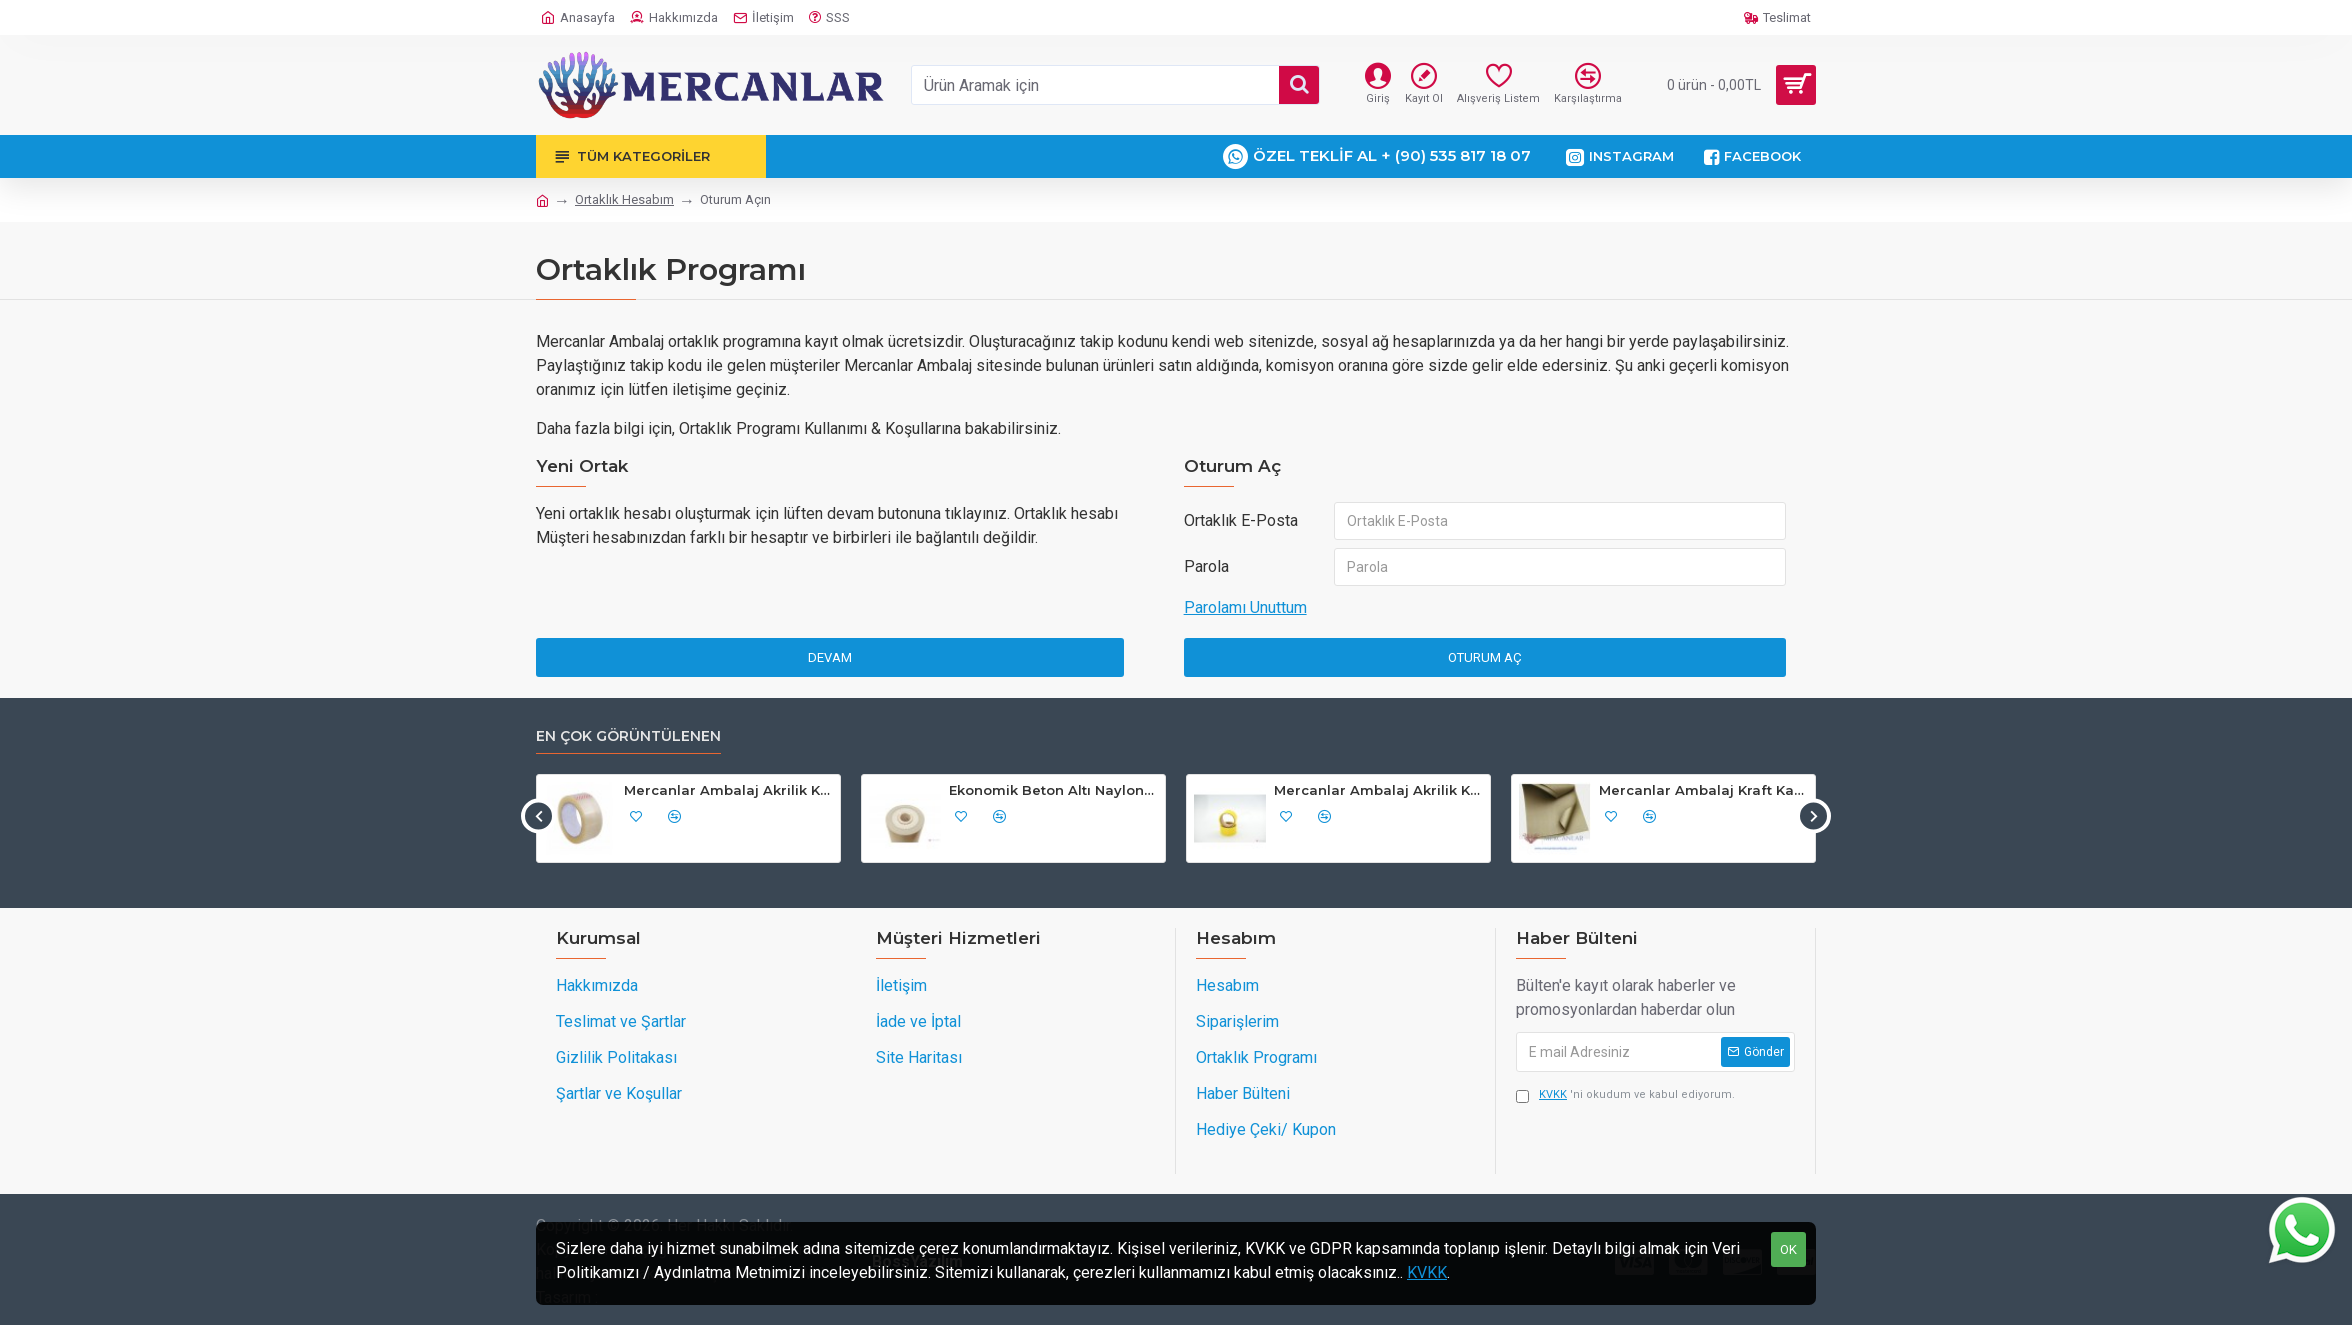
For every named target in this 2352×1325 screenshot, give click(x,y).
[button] (538, 815)
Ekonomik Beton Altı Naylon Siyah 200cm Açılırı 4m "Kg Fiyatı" (1053, 790)
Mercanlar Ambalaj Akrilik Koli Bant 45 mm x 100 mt (728, 790)
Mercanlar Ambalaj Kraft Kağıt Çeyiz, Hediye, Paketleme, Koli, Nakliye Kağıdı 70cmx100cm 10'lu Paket (1703, 790)
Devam (830, 657)
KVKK (1427, 1272)
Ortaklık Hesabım (624, 199)
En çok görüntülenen (628, 736)
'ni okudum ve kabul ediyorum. (1625, 1095)
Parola (1206, 566)
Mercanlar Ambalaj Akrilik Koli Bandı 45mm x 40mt (1378, 790)
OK (1788, 1249)
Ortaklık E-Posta (1241, 520)
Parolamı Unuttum (1245, 607)
